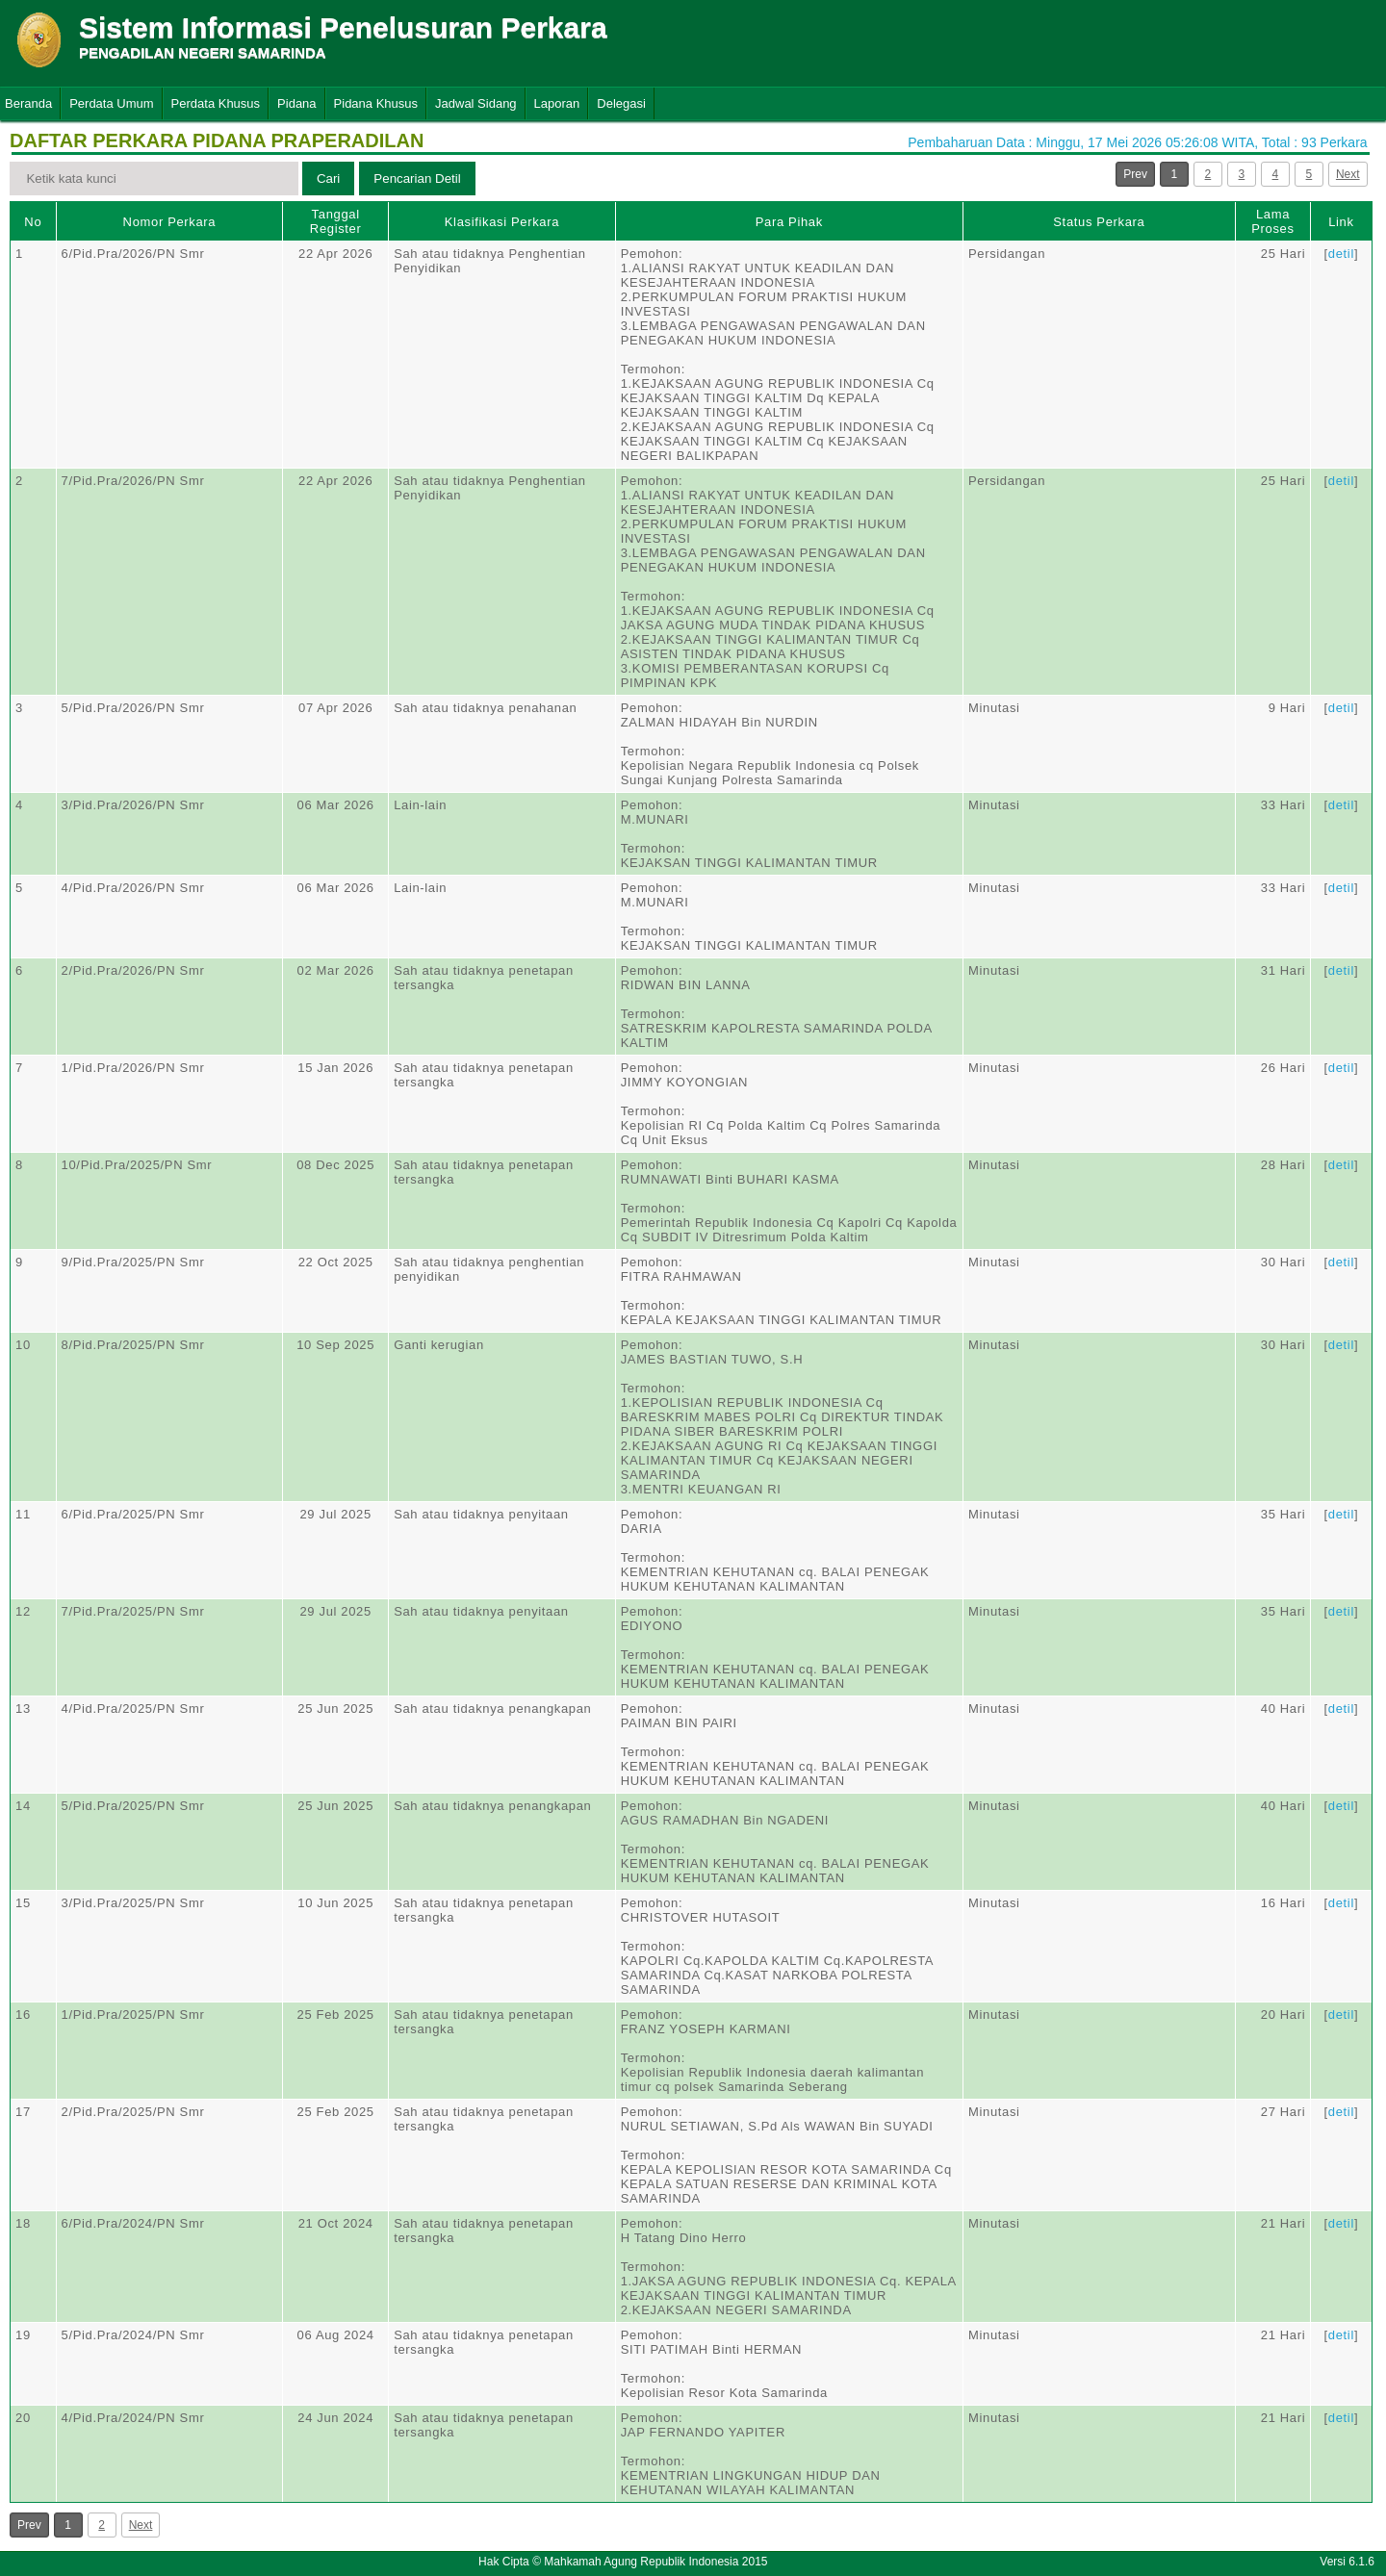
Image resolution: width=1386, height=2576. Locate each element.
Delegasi (621, 103)
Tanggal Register (336, 221)
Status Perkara (1098, 222)
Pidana (296, 103)
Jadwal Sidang (476, 103)
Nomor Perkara (170, 222)
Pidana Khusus (376, 103)
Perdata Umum (111, 103)
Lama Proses (1272, 221)
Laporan (557, 103)
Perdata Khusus (216, 103)
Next (1348, 174)
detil (1341, 253)
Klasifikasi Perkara (502, 222)
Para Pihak (789, 222)
